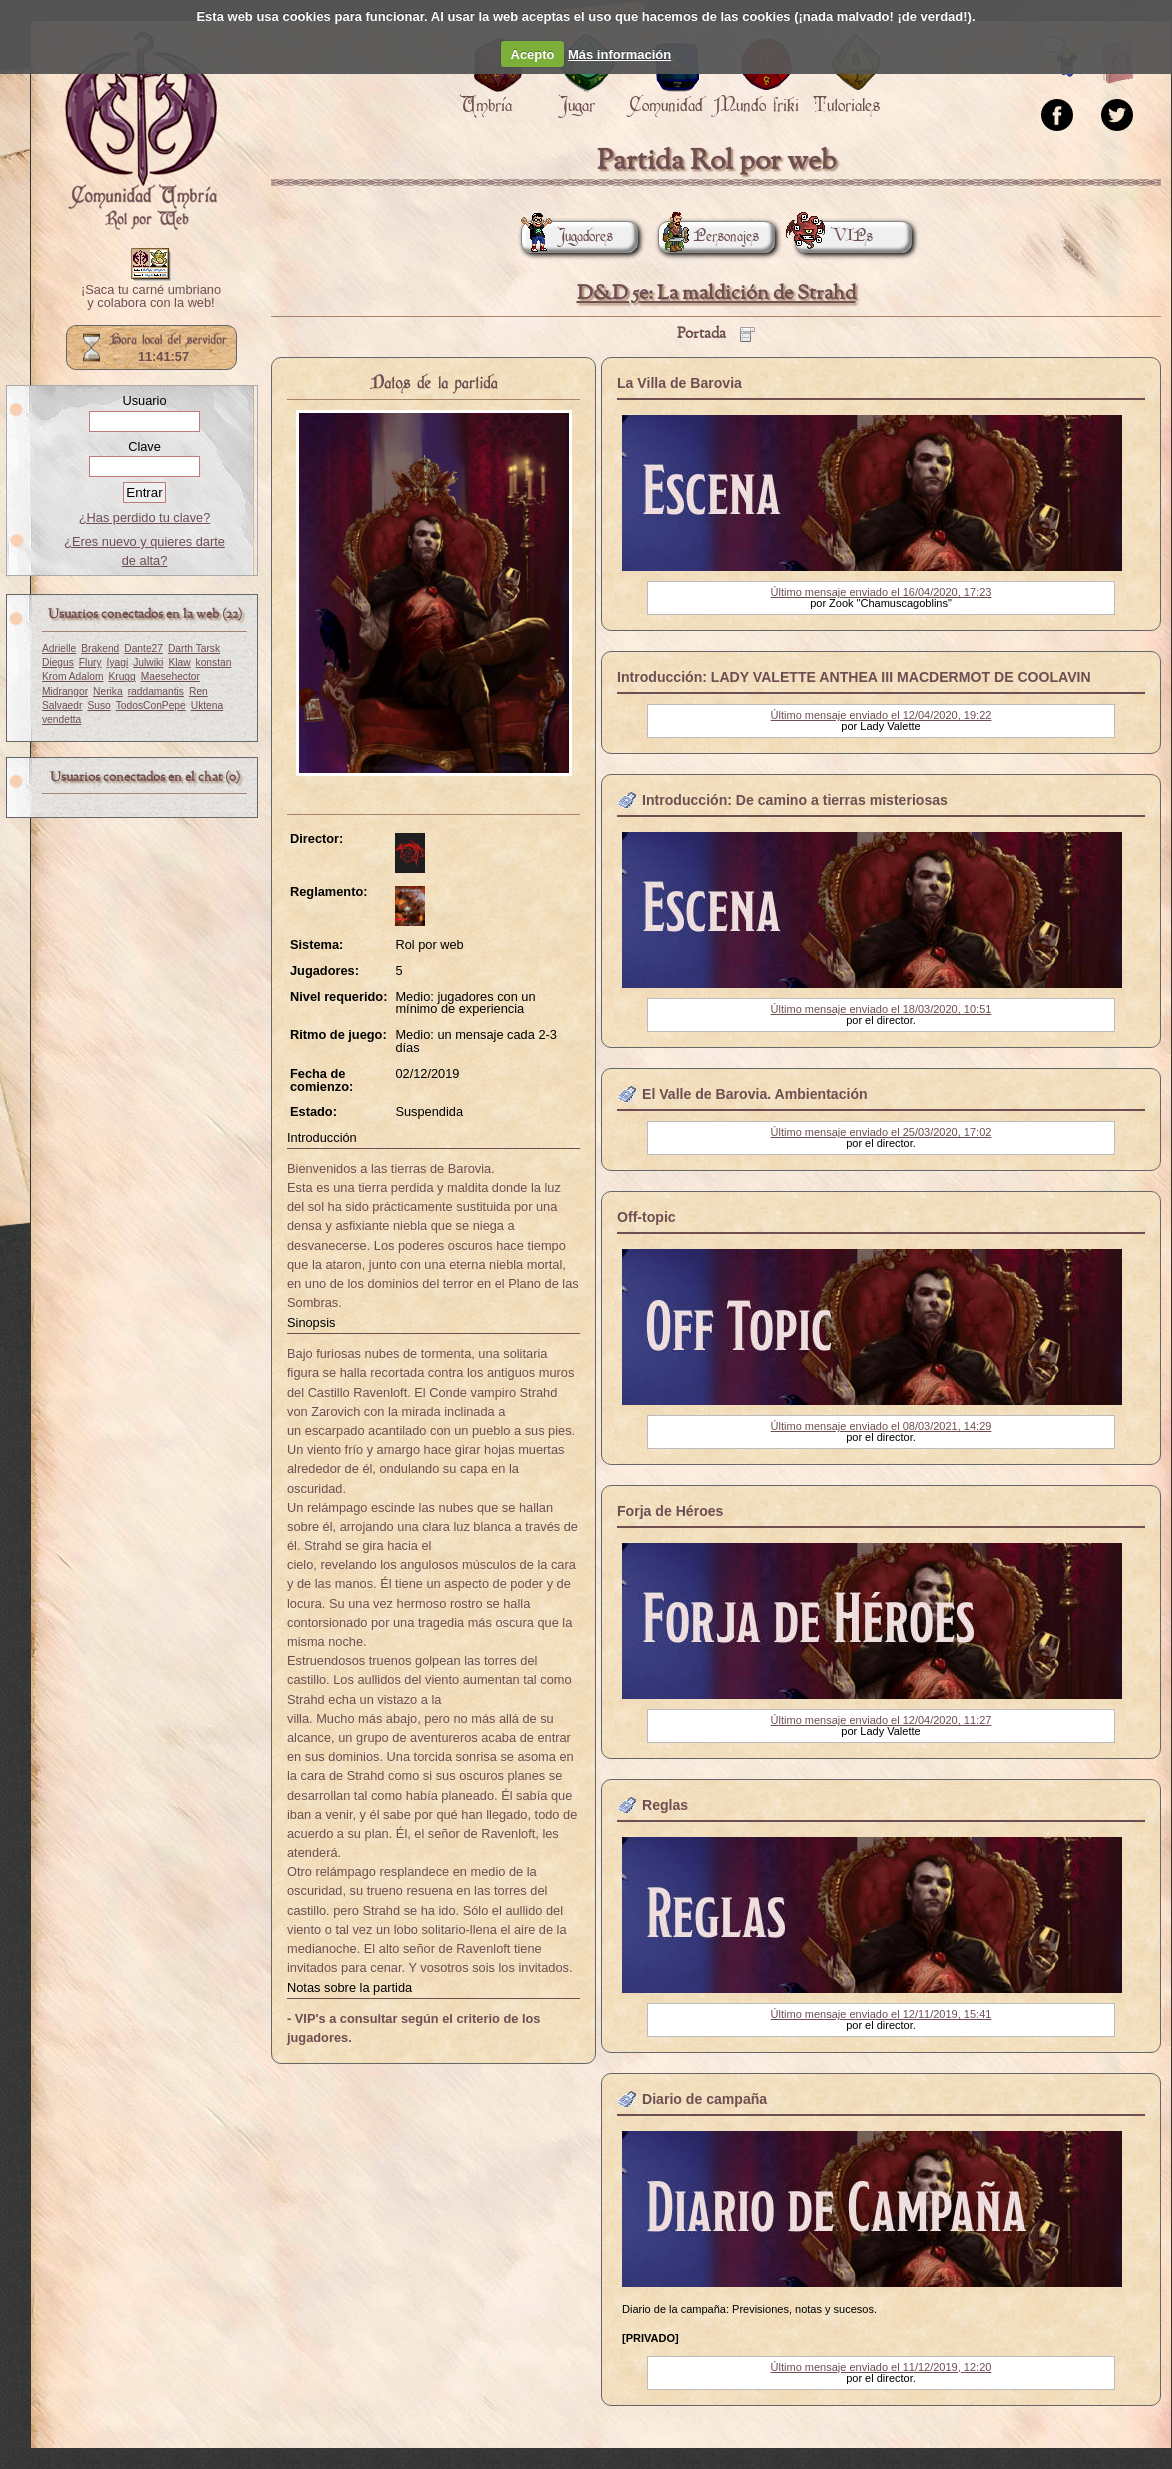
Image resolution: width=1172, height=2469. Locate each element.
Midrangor (65, 691)
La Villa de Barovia (679, 383)
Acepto (533, 54)
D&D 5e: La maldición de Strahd (716, 293)
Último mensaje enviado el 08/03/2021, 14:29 (881, 1426)
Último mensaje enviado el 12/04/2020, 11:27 (881, 1720)
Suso (98, 705)
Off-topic (646, 1217)
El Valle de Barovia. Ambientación (755, 1094)
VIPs (834, 236)
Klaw (179, 662)
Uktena (207, 705)
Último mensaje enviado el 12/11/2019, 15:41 (881, 2014)
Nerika (108, 691)
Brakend (100, 648)
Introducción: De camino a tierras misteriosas (795, 800)
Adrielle (59, 648)
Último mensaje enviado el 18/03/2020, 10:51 (881, 1009)
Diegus (58, 662)
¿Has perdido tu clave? (145, 517)
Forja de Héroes (670, 1511)
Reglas (665, 1805)
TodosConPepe (151, 705)
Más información (619, 54)
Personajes (708, 236)
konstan (214, 662)
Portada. (141, 131)
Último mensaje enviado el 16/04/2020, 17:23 (881, 592)
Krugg (121, 676)
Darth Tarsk (194, 648)
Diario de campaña (704, 2099)
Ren (198, 691)
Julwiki (148, 662)
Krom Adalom (72, 676)
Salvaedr (62, 705)
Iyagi (118, 662)
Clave (144, 446)
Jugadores (567, 236)
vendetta (61, 719)
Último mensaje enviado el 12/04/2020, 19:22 (881, 715)
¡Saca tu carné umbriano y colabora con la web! (151, 297)
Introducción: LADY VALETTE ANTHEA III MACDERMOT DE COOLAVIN (854, 677)
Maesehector (170, 676)
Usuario (144, 400)
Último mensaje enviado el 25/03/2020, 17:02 (881, 1132)
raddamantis (156, 691)
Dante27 (143, 648)
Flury (90, 662)
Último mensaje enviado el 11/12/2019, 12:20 (881, 2367)
